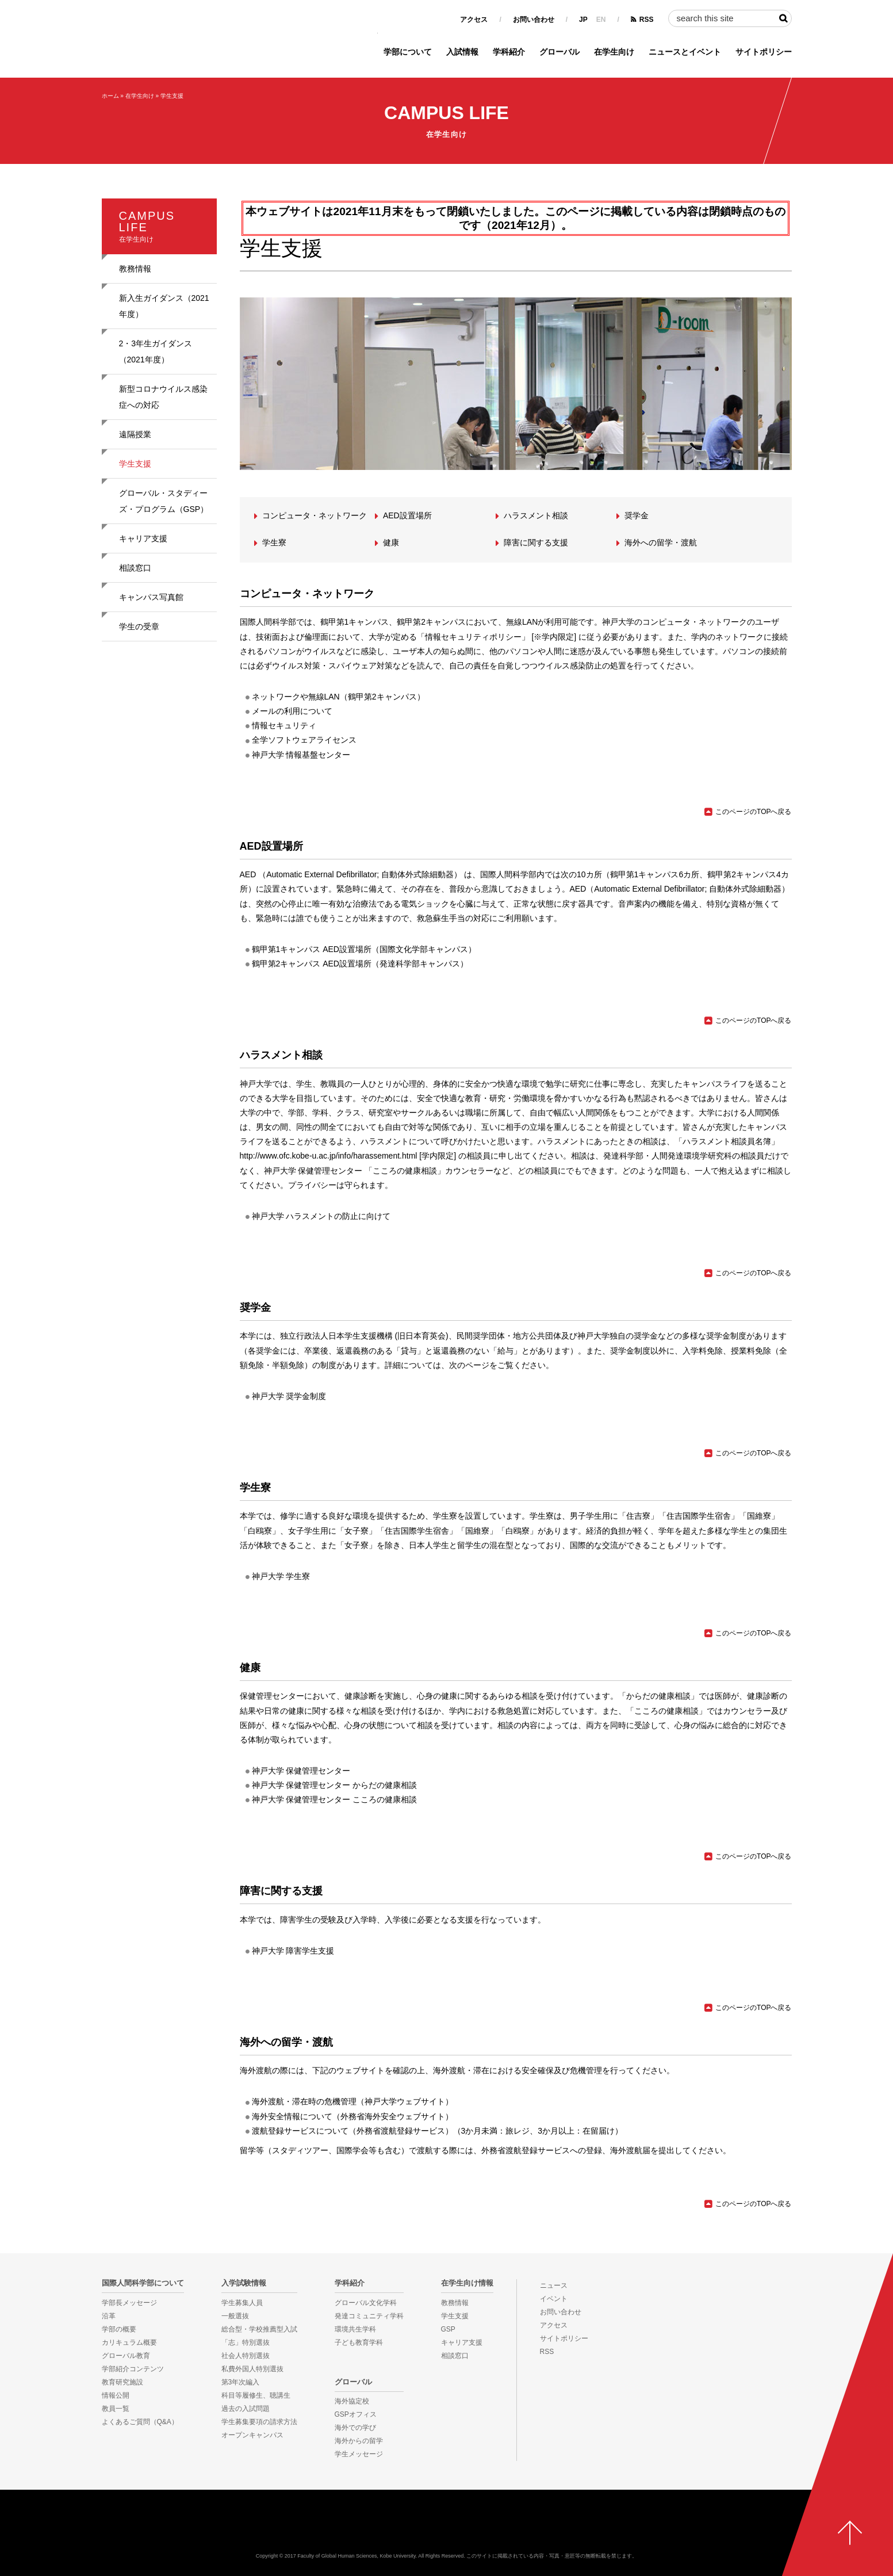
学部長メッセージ (129, 2303)
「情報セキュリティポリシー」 (473, 636)
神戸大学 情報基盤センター (301, 754)
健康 (391, 542)
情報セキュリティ (284, 725)
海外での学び (355, 2428)
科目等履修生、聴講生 (255, 2395)
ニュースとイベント (685, 51)
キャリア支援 (143, 538)
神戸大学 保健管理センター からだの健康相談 (334, 1785)
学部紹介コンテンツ (133, 2369)
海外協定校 (352, 2401)
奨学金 (636, 515)
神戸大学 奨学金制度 (289, 1396)
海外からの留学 (359, 2441)
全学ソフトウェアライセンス (304, 739)
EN (601, 20)
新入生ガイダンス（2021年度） (164, 306)
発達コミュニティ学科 (369, 2316)
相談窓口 (135, 567)
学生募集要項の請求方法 (259, 2422)
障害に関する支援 (536, 542)
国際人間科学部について (143, 2283)
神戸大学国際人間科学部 (447, 2527)
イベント (554, 2299)
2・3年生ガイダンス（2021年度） (156, 351)
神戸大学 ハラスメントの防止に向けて (321, 1216)
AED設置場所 (407, 515)
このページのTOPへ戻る (753, 812)
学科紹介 (509, 51)
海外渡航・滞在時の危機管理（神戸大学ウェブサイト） (352, 2101)
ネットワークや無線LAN (296, 696)
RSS (646, 20)
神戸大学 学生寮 (281, 1576)
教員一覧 (115, 2409)
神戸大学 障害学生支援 (293, 1950)
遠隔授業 (135, 434)
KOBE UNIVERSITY (45, 2536)
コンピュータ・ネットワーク (314, 515)
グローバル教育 (126, 2356)
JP (583, 20)
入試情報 (462, 51)
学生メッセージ (359, 2454)
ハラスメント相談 (536, 515)
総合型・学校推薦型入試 (259, 2329)
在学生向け (614, 51)
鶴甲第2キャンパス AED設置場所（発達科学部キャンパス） (360, 963)
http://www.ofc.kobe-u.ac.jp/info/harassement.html (328, 1155)
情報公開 (115, 2395)
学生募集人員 (242, 2303)
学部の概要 (119, 2329)
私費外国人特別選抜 (252, 2369)
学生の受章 (139, 626)
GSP (448, 2329)
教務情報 (135, 268)
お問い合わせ (533, 20)
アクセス (474, 20)
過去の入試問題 (245, 2409)
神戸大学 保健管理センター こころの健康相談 (334, 1799)
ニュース (554, 2285)
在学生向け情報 (467, 2283)
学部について (408, 51)
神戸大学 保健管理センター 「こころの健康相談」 (355, 1170)
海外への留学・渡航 (660, 542)
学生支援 (171, 96)
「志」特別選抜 (245, 2342)
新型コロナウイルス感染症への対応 (163, 397)
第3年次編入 (240, 2382)
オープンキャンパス (252, 2435)
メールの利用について (292, 711)
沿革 (109, 2316)
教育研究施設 (122, 2382)
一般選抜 (235, 2316)
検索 (783, 18)
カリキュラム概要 (129, 2342)
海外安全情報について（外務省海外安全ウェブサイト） (352, 2116)
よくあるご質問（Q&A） (140, 2422)
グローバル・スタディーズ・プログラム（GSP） (164, 501)
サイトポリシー (763, 51)
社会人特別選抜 (245, 2356)
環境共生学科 (355, 2329)
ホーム (110, 96)
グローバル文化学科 (366, 2303)
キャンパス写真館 (151, 597)
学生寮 (274, 542)
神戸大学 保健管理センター (301, 1770)
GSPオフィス (356, 2414)
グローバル (559, 51)
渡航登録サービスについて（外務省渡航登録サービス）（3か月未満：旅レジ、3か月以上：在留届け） (437, 2130)
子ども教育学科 (359, 2342)
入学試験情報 (243, 2283)
